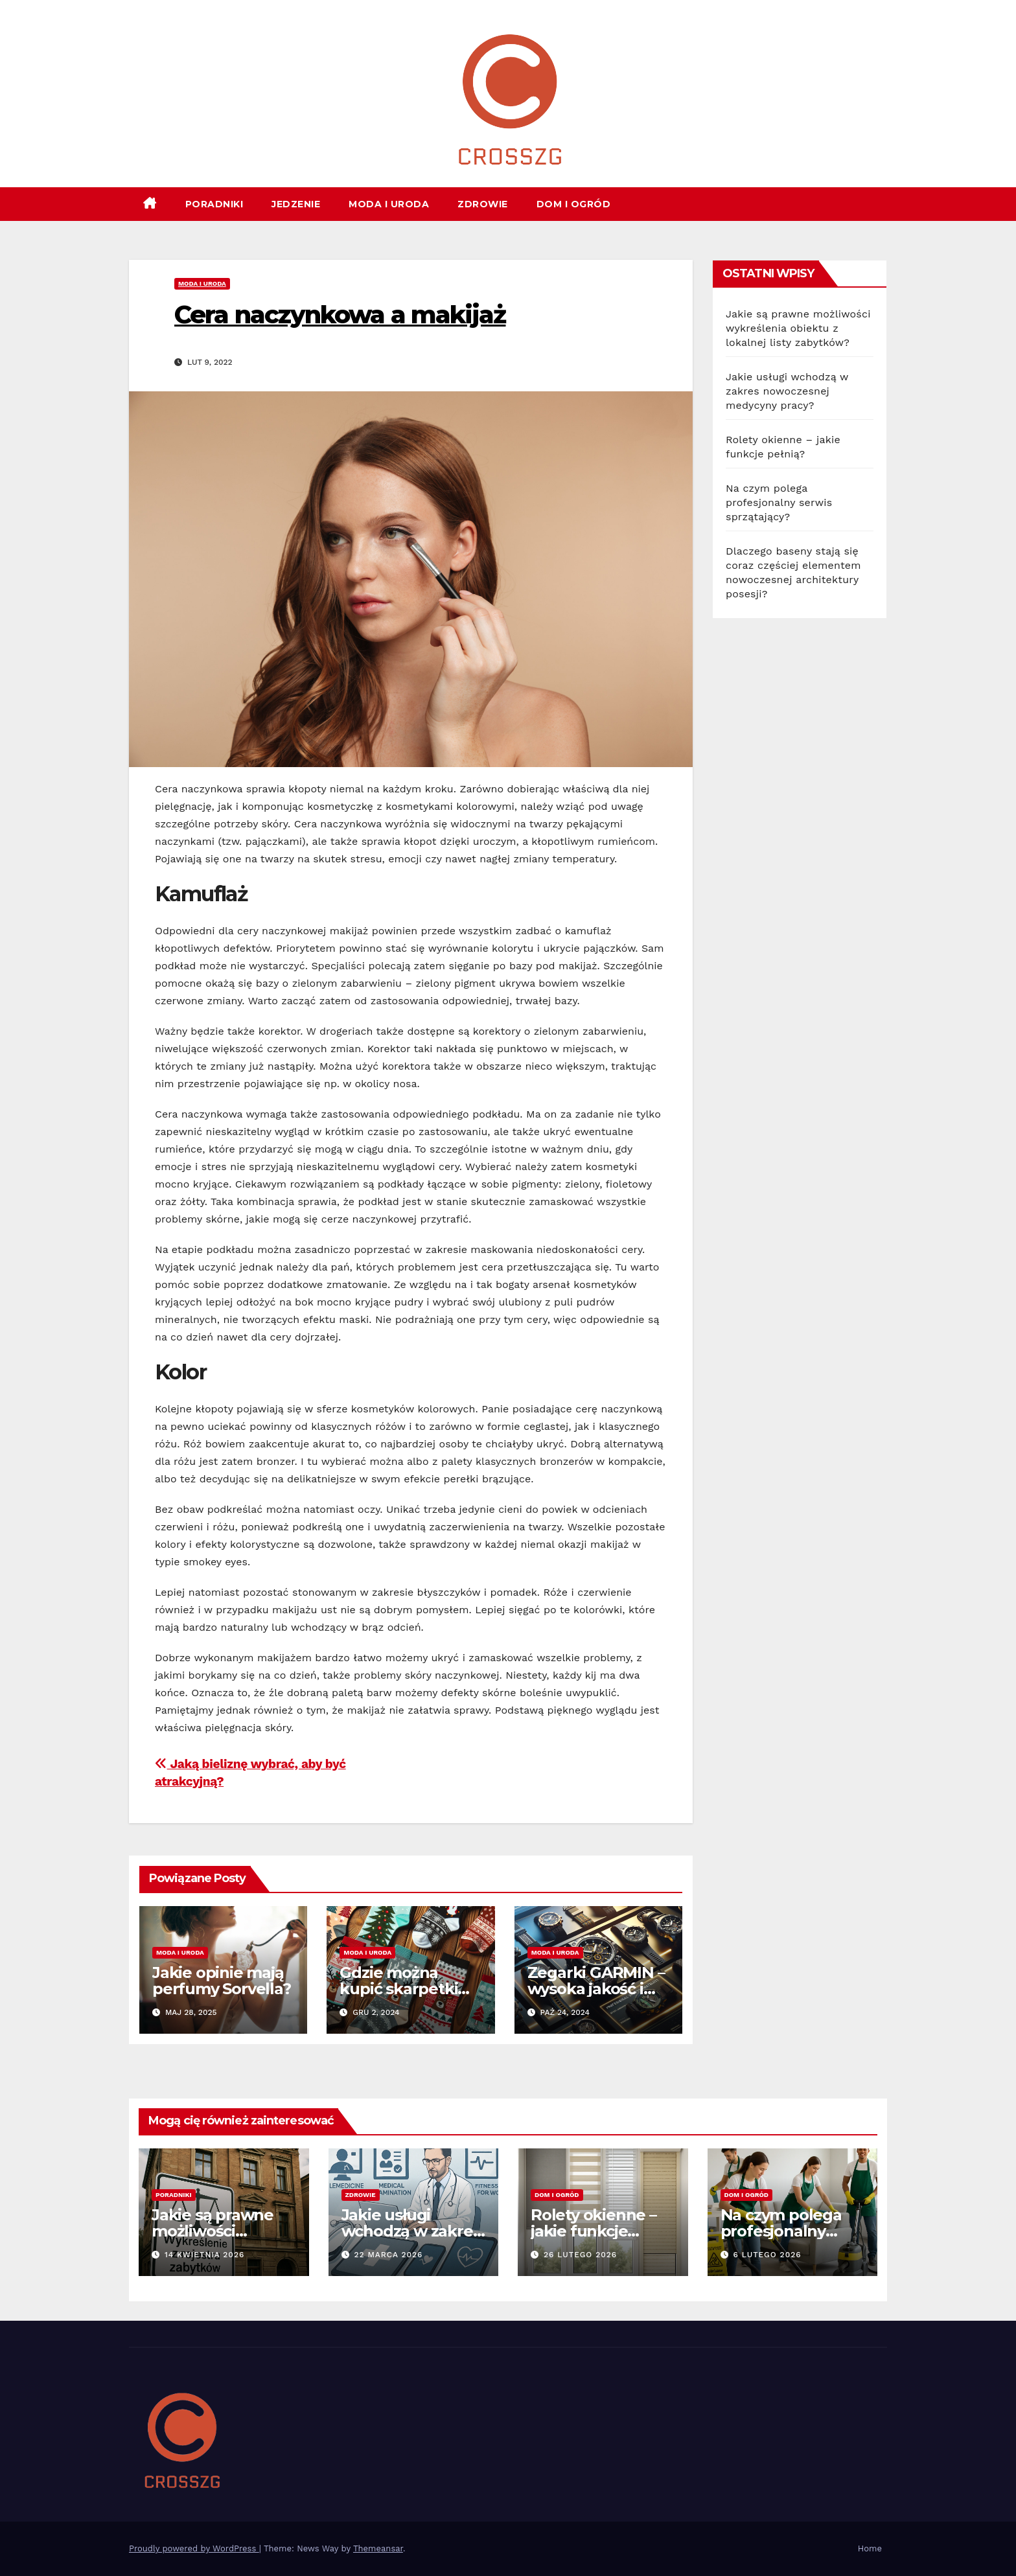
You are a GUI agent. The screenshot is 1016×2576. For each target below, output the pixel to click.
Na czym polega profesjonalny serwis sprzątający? (779, 502)
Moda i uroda (389, 204)
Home (870, 2548)
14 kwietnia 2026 (204, 2254)
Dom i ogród (574, 204)
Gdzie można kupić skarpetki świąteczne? (398, 1988)
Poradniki (214, 204)
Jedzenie (295, 204)
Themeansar (378, 2548)
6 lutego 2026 (767, 2254)
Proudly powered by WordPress (194, 2548)
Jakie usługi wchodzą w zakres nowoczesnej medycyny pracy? (787, 391)
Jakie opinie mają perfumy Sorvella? (221, 1980)
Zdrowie (482, 204)
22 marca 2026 (388, 2254)
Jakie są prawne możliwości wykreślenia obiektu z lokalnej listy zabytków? (798, 328)
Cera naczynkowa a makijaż (340, 314)
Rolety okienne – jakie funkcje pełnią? (593, 2231)
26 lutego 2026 (580, 2254)
